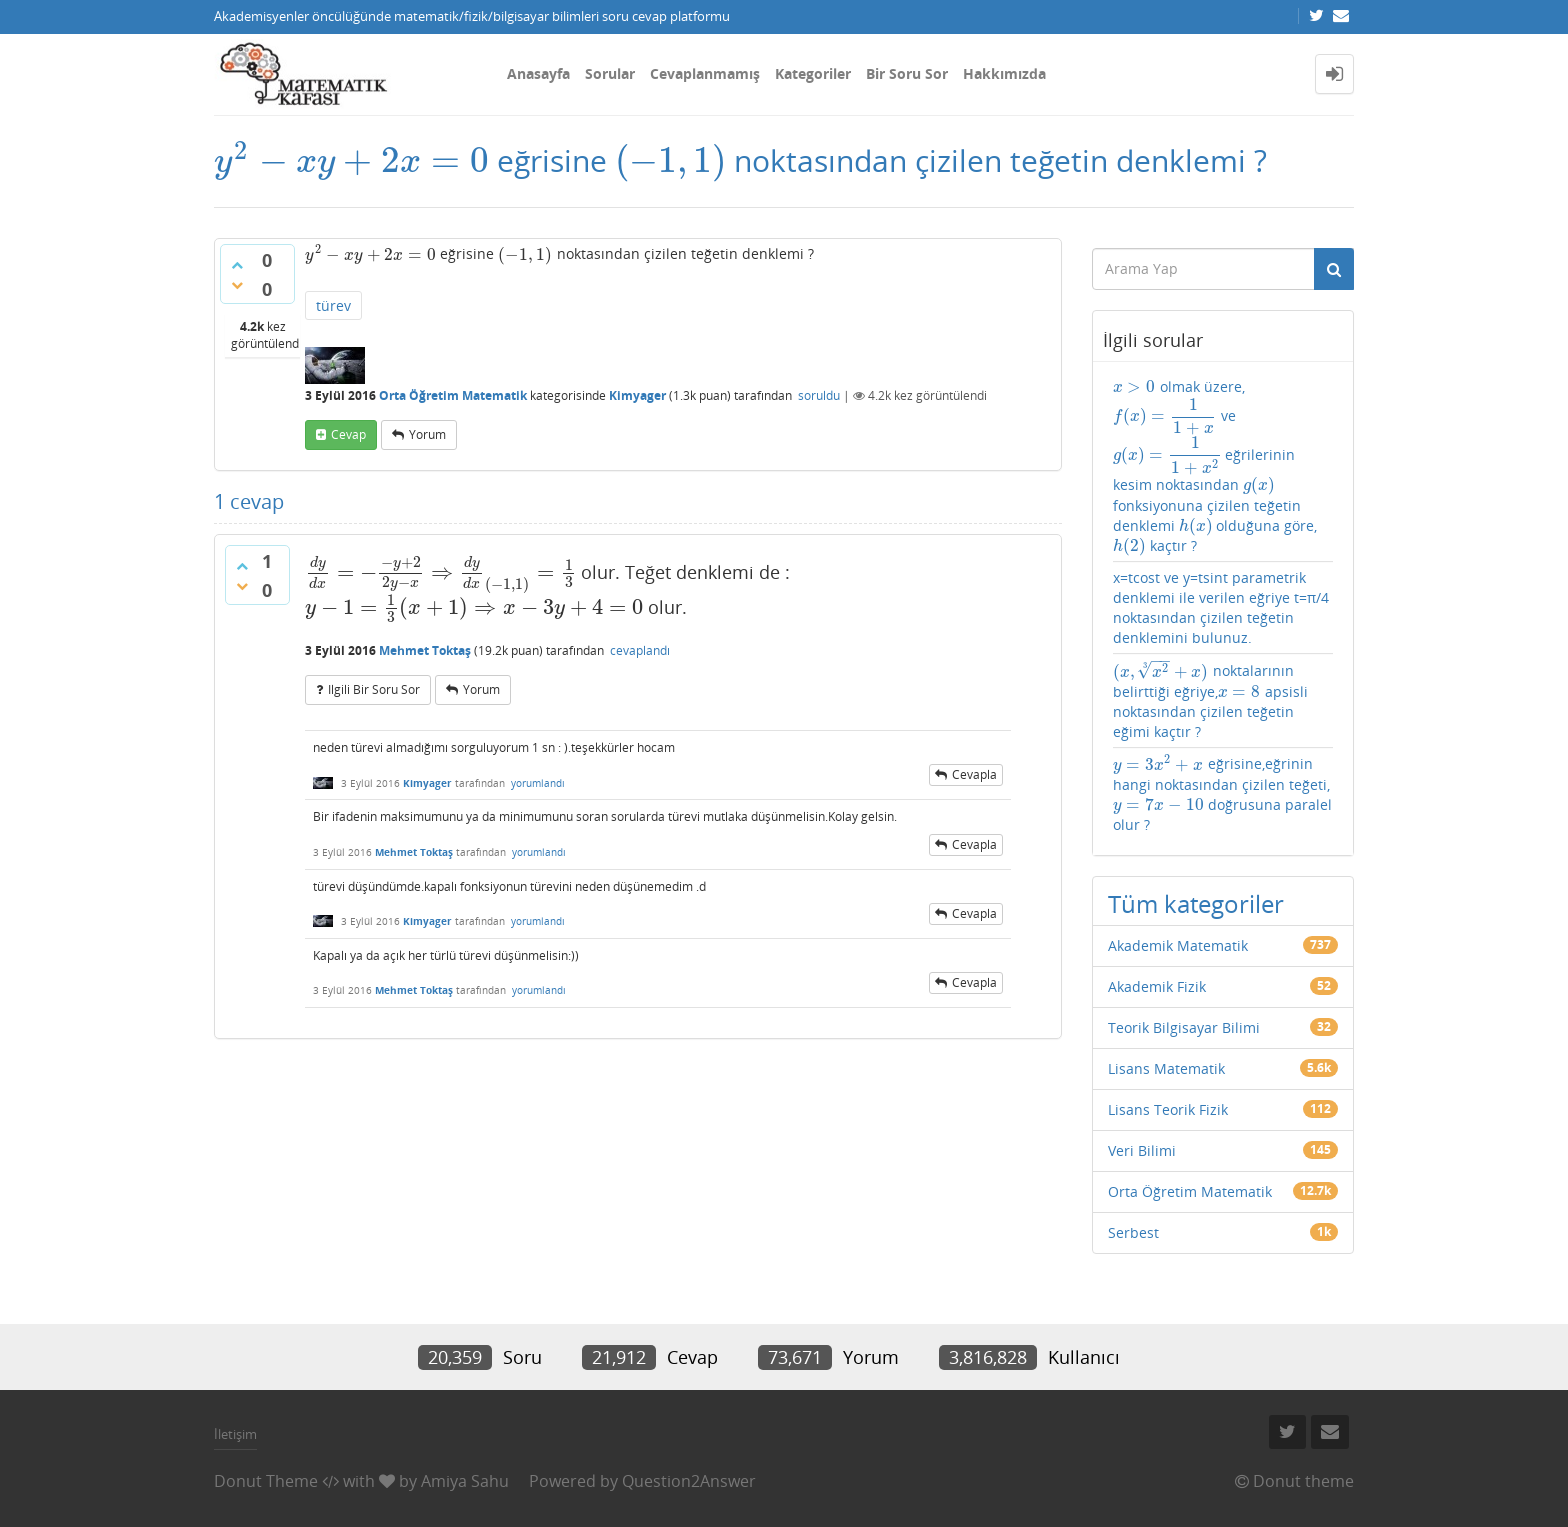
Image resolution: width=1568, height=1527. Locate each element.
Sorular (610, 73)
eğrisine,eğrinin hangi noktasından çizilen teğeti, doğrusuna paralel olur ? (1222, 793)
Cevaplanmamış (705, 73)
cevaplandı (640, 650)
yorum (427, 434)
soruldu (819, 395)
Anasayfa (538, 73)
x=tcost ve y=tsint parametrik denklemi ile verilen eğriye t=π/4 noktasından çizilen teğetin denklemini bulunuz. (1221, 607)
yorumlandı (538, 783)
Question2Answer (689, 1481)
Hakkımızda (1004, 73)
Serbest (1133, 1232)
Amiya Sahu (465, 1481)
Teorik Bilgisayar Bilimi (1184, 1027)
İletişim (235, 1434)
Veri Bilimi (1142, 1150)
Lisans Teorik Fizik (1168, 1109)
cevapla (974, 774)
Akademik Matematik (1178, 945)
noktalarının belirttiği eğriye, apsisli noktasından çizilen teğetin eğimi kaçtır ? (1211, 700)
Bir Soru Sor (907, 73)
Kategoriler (813, 73)
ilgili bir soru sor (374, 689)
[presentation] (351, 160)
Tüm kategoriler (1196, 903)
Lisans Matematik (1166, 1068)
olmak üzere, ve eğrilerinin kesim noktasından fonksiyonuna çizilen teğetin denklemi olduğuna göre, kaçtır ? (1215, 466)
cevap (348, 434)
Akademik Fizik (1157, 986)
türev (333, 305)
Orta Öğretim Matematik (453, 395)
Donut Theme (266, 1481)
